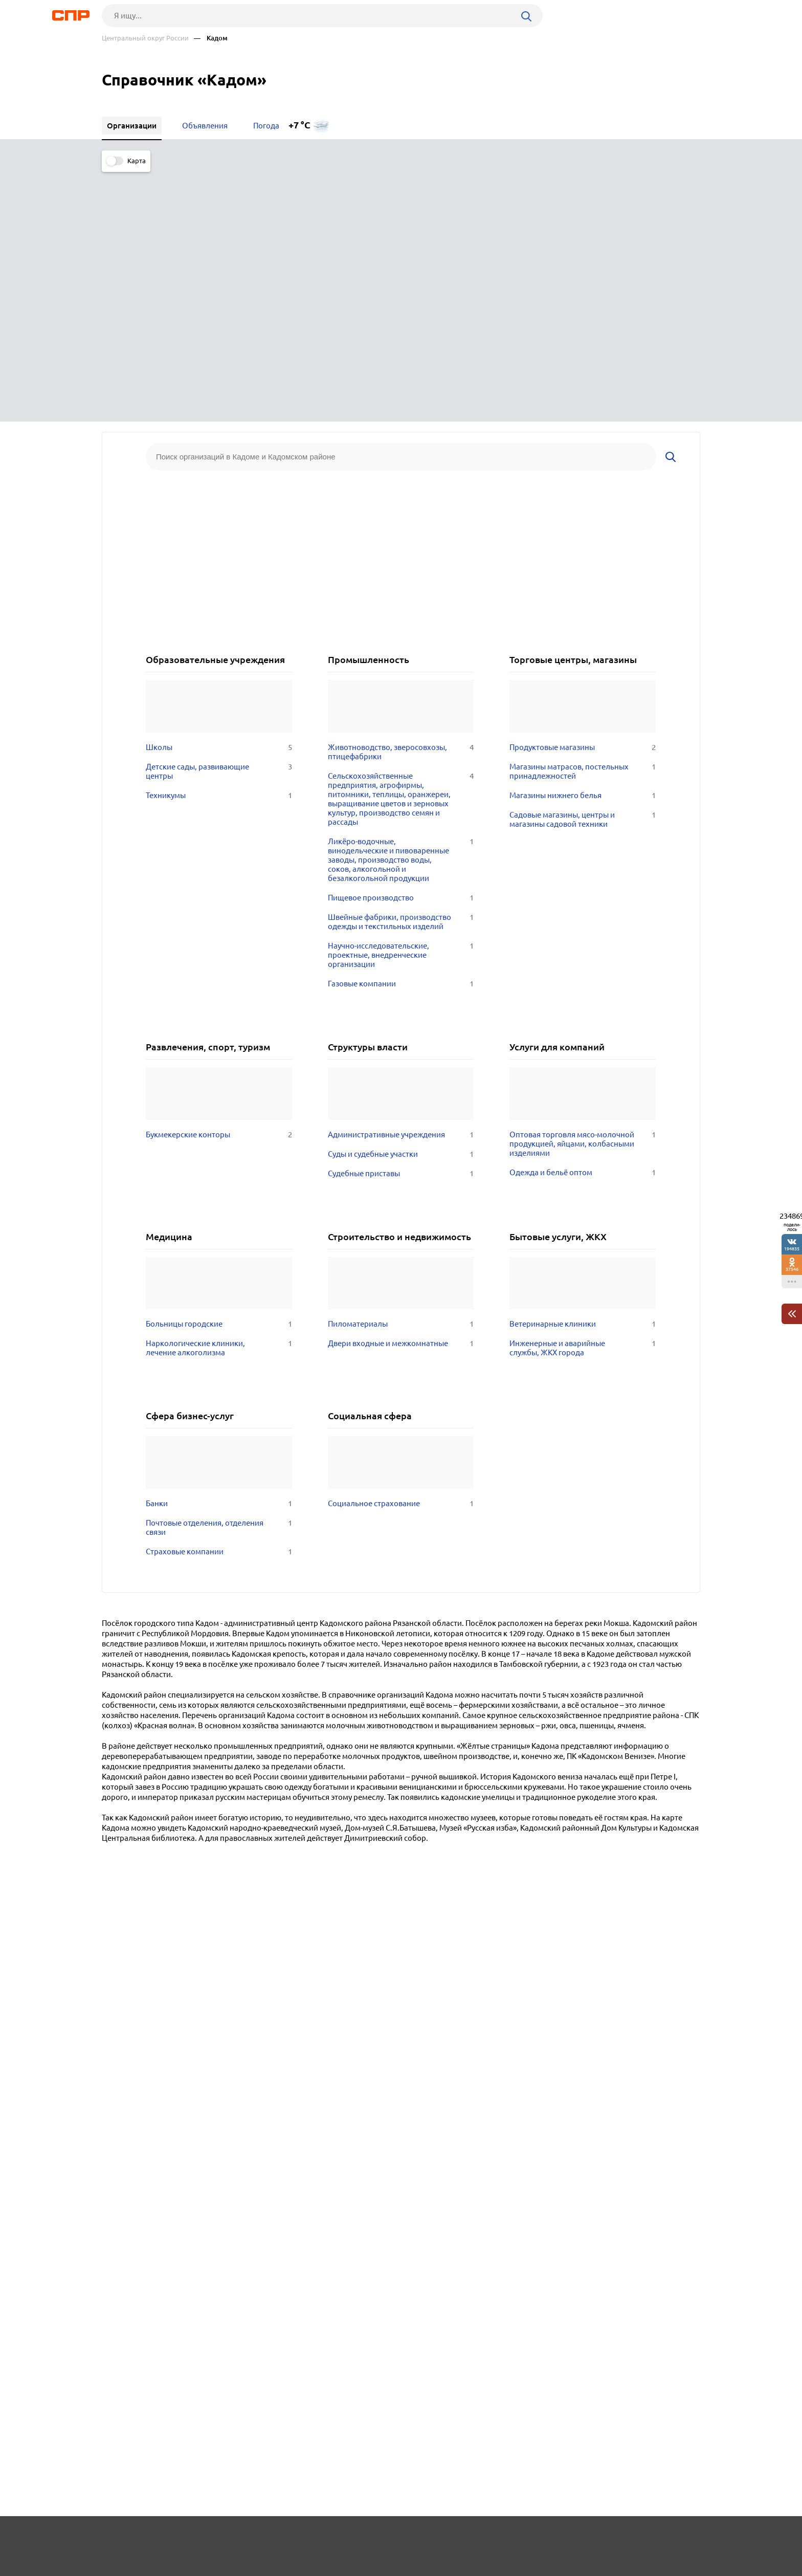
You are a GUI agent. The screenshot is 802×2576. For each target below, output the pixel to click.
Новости (184, 2538)
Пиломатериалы (401, 1068)
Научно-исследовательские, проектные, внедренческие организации (401, 699)
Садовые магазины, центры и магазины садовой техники (582, 564)
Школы (219, 491)
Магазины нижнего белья (582, 539)
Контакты (331, 2538)
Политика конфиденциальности (239, 2568)
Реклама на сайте (256, 2538)
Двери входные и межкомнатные (401, 1087)
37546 (792, 1269)
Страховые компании (219, 1296)
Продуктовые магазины (582, 491)
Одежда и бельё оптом (582, 916)
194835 (791, 1248)
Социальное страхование (401, 1247)
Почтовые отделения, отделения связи (219, 1272)
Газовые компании (401, 728)
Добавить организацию (654, 2538)
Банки (219, 1247)
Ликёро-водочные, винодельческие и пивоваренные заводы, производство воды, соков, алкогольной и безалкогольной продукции (401, 604)
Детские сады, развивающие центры (219, 516)
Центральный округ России (145, 38)
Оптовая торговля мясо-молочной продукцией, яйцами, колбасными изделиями (582, 888)
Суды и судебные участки (401, 898)
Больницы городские (219, 1068)
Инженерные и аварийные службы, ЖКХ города (582, 1092)
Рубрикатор (121, 2538)
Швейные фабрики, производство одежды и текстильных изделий (401, 666)
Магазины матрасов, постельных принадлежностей (582, 516)
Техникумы (219, 539)
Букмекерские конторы (219, 879)
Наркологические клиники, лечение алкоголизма (219, 1092)
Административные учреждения (401, 879)
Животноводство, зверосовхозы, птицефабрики (401, 496)
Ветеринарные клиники (582, 1068)
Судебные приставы (401, 917)
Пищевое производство (401, 642)
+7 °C (299, 125)
